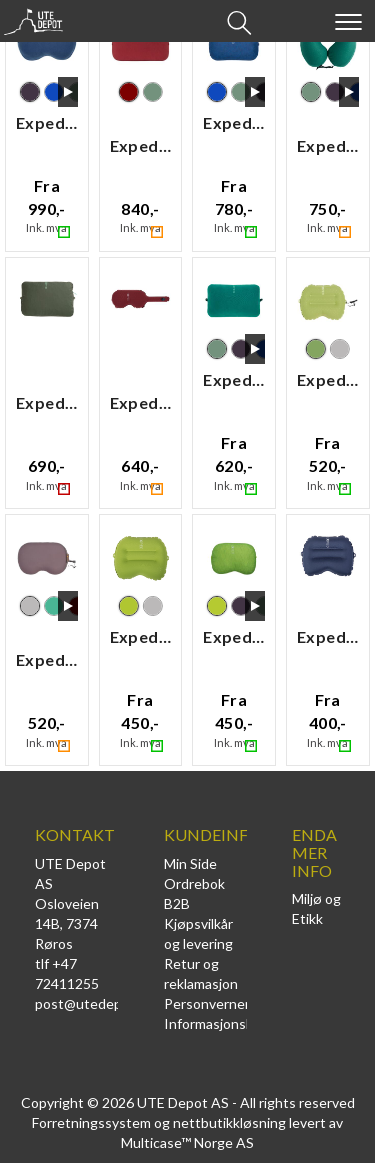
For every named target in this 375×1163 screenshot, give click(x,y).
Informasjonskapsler (227, 1023)
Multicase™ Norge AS (187, 1142)
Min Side (190, 863)
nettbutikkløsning (229, 1122)
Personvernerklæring (229, 1003)
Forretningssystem (91, 1122)
